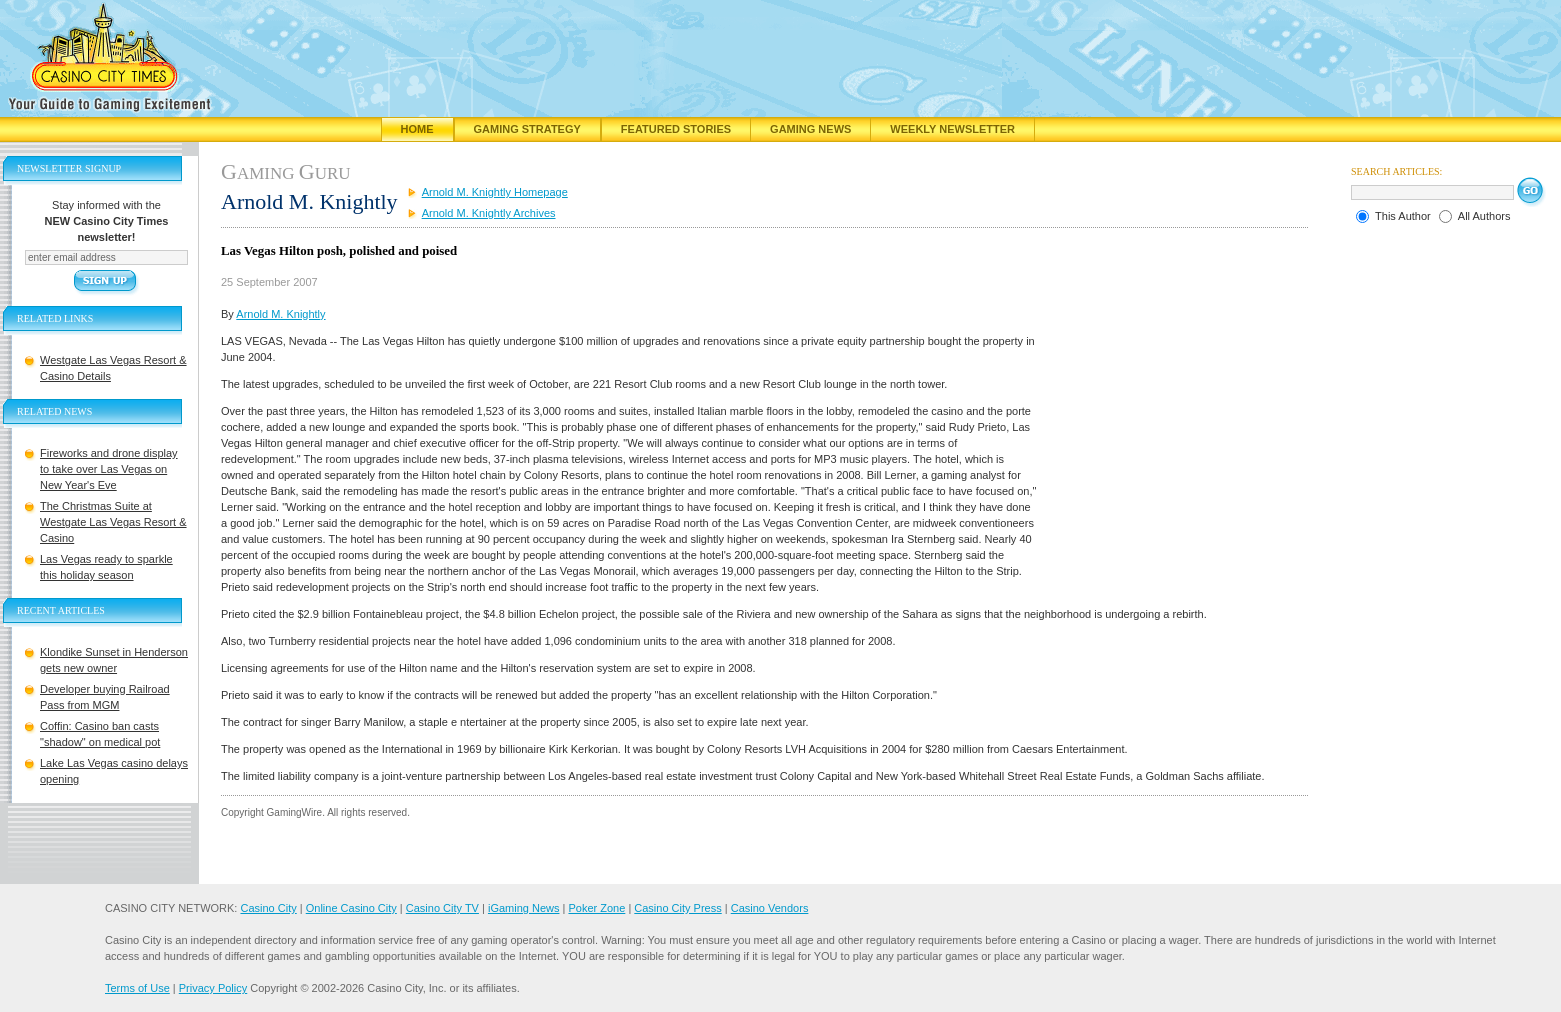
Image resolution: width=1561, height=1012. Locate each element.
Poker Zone (596, 908)
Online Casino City (351, 908)
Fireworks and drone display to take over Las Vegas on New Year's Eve (109, 469)
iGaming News (524, 908)
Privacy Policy (213, 988)
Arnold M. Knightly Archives (489, 213)
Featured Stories (676, 129)
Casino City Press (677, 908)
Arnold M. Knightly (280, 314)
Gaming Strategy (527, 129)
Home (417, 129)
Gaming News (810, 129)
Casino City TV (442, 908)
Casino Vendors (770, 908)
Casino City (268, 908)
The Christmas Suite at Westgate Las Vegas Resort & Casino (113, 522)
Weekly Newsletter (952, 129)
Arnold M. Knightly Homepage (495, 192)
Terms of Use (137, 988)
